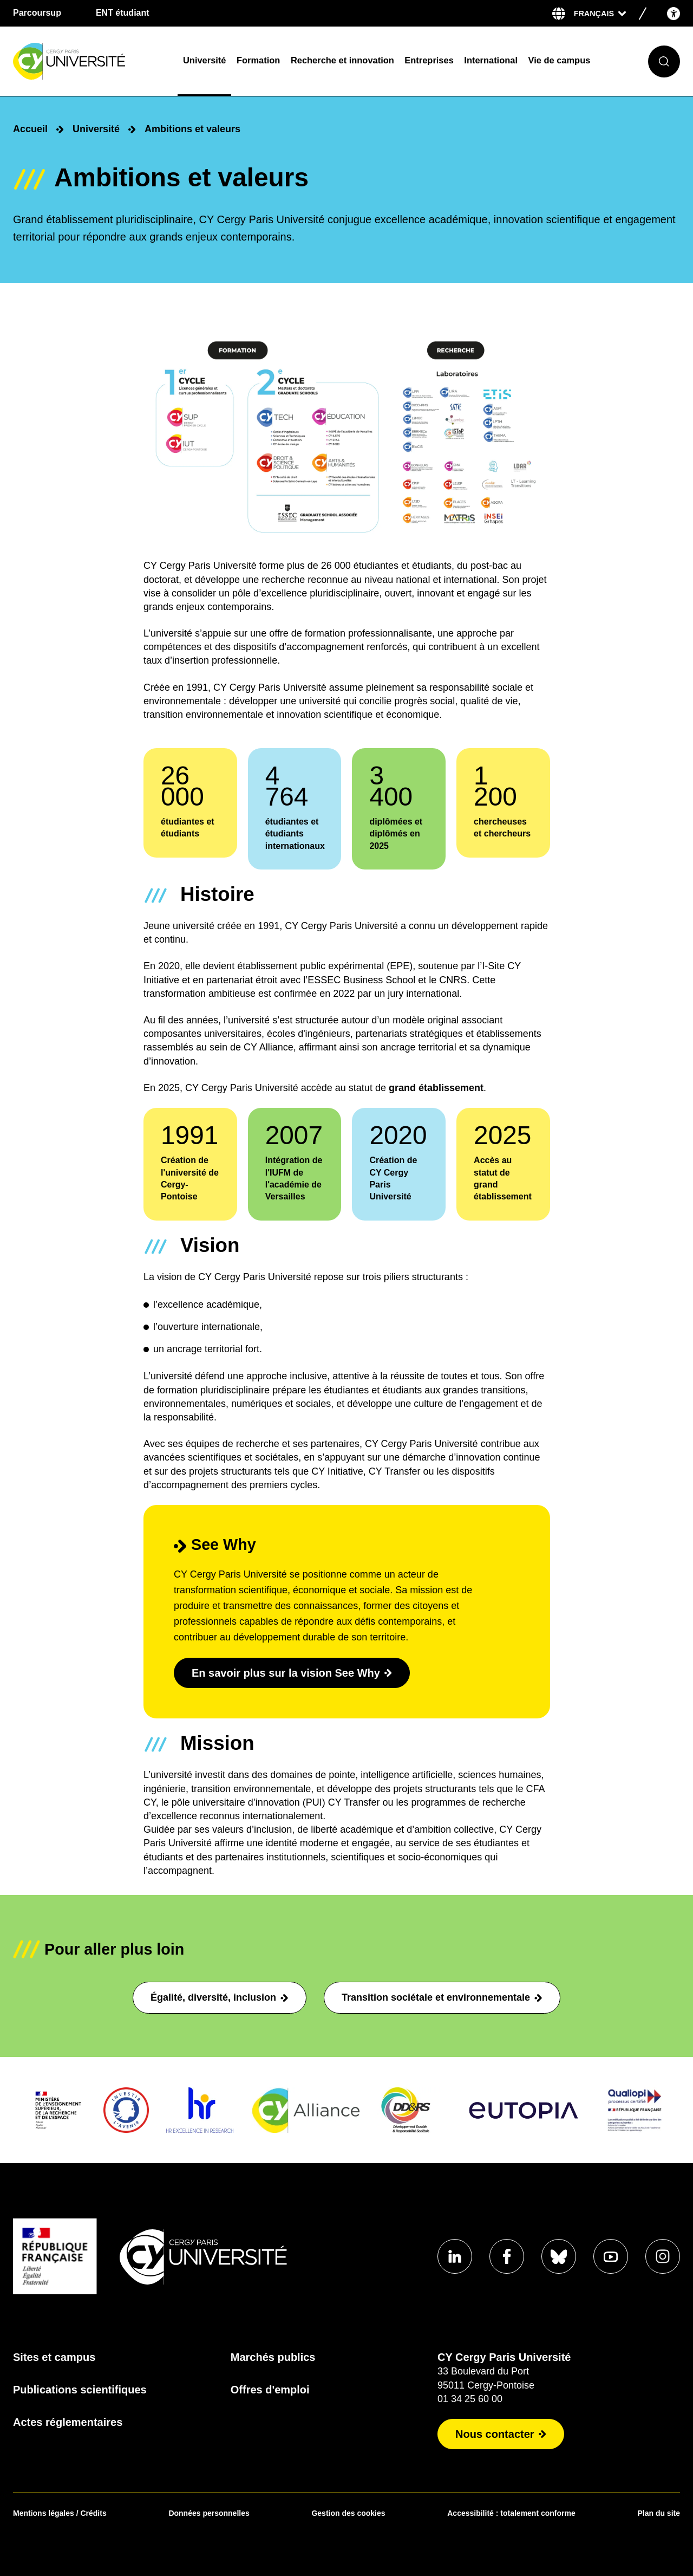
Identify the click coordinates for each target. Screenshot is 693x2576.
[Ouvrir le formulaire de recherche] (664, 61)
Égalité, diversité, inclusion (220, 1997)
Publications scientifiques (80, 2390)
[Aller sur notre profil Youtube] (610, 2256)
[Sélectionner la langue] (600, 13)
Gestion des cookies (348, 2513)
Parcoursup (37, 12)
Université (204, 60)
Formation (258, 60)
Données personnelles (208, 2513)
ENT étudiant (122, 12)
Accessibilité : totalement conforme (511, 2513)
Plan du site (658, 2513)
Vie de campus (559, 60)
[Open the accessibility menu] (673, 13)
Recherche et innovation (342, 60)
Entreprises (428, 60)
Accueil (30, 129)
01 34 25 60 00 (469, 2398)
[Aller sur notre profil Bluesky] (558, 2256)
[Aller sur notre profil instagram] (662, 2256)
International (491, 60)
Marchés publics (273, 2357)
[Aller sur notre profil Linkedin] (454, 2256)
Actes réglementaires (67, 2422)
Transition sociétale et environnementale (442, 1997)
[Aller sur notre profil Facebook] (506, 2256)
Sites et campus (54, 2357)
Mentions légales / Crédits (60, 2513)
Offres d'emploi (270, 2390)
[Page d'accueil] (91, 61)
